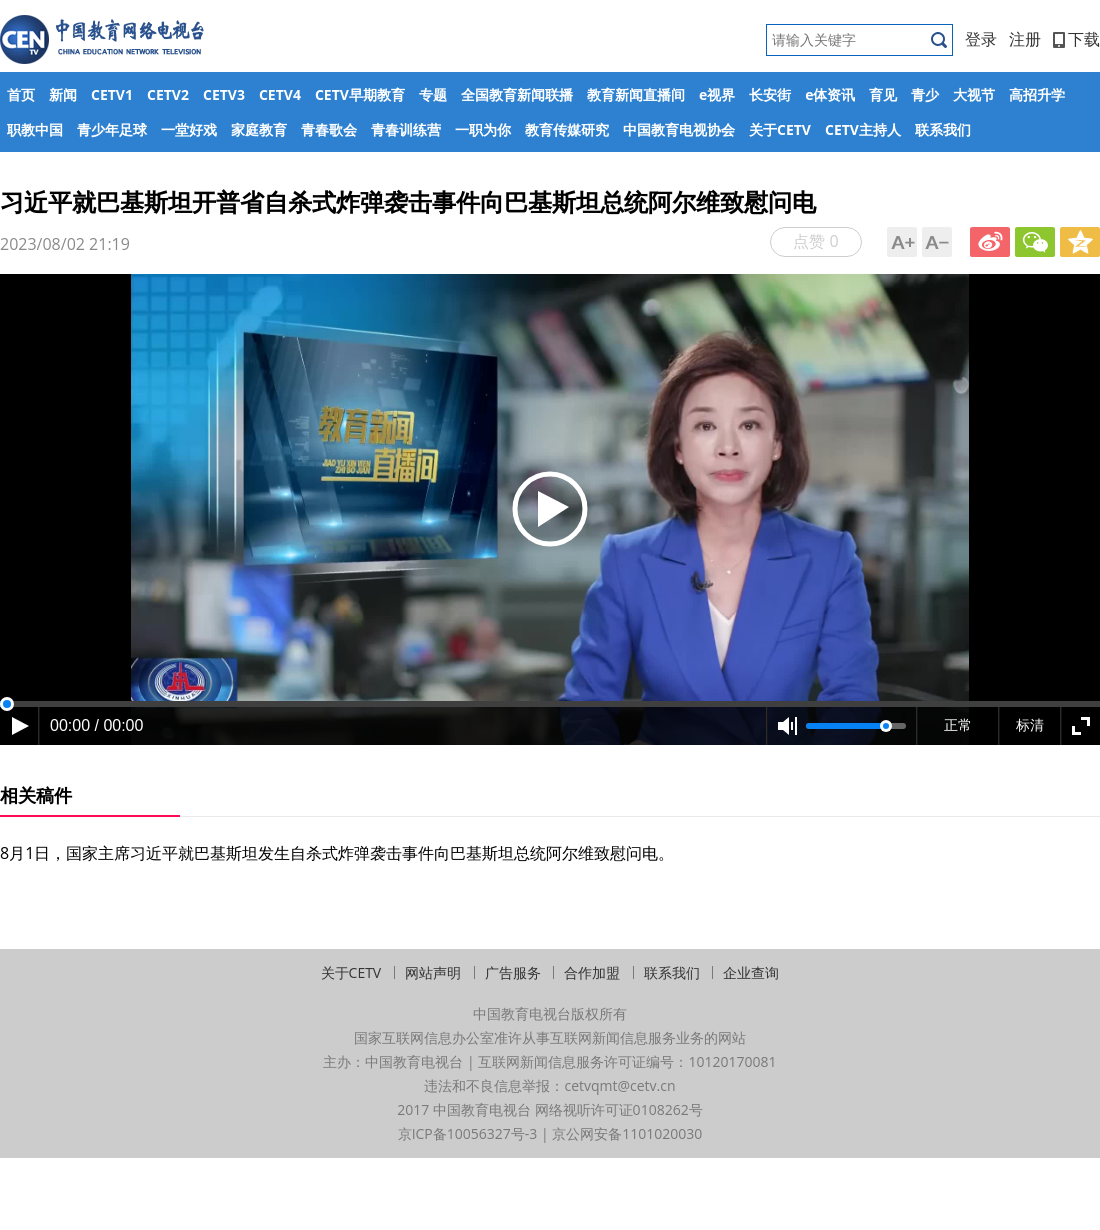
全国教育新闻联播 (517, 94)
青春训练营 (406, 129)
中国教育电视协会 (679, 129)
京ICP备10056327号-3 (468, 1133)
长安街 (770, 94)
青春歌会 (329, 129)
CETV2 (168, 94)
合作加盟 (592, 972)
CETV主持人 (863, 129)
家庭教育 (259, 129)
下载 (1076, 39)
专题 (433, 94)
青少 (925, 94)
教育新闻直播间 (636, 94)
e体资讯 (830, 94)
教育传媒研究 (567, 129)
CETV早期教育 (360, 94)
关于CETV (780, 129)
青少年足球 (112, 129)
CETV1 (112, 94)
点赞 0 (815, 241)
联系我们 (943, 129)
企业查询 (751, 972)
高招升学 (1037, 94)
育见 (883, 94)
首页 (21, 94)
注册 (1025, 39)
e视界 (717, 94)
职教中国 (35, 129)
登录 (981, 39)
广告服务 (513, 972)
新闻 (63, 94)
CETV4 (280, 94)
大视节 (974, 94)
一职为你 (483, 129)
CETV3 (224, 94)
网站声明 (433, 972)
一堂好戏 (189, 129)
